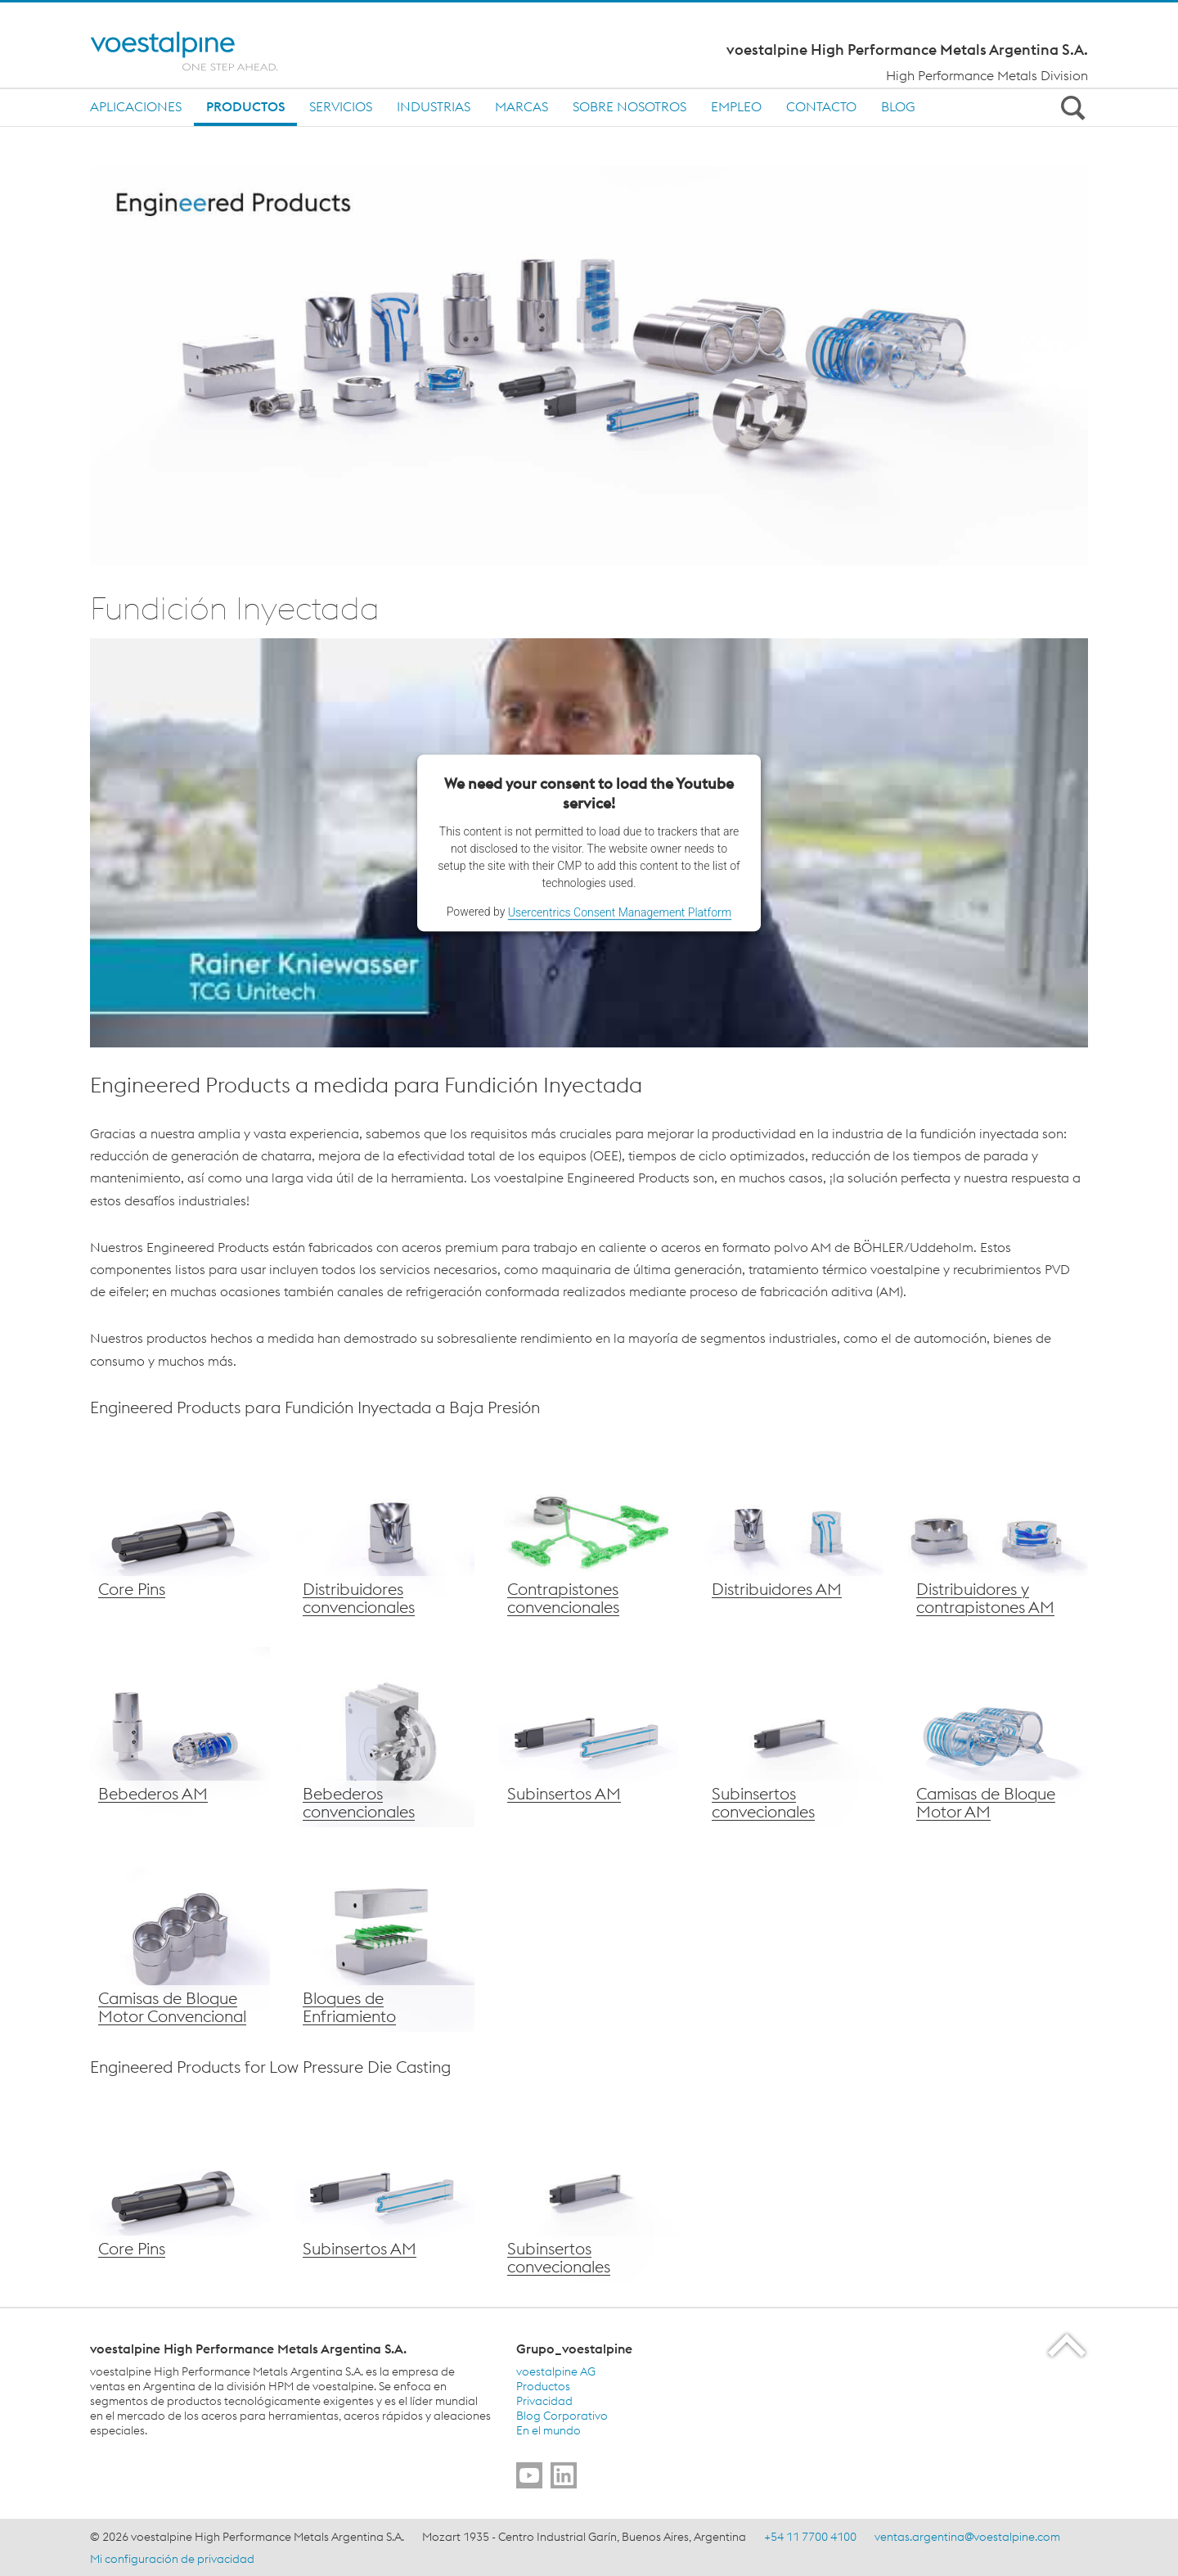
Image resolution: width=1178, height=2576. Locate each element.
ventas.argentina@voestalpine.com (967, 2536)
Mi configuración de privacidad (172, 2558)
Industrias (433, 106)
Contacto (821, 106)
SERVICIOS (340, 106)
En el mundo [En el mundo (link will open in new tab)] (548, 2430)
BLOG (898, 106)
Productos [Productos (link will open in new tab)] (543, 2386)
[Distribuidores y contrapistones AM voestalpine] (998, 1533)
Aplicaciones (136, 106)
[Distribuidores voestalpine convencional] (384, 1533)
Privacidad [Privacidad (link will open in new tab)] (544, 2401)
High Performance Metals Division (987, 75)
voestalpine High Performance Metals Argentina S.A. (907, 49)
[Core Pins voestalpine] (180, 1533)
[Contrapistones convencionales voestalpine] (589, 1533)
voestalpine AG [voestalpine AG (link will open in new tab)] (556, 2371)
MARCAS (521, 106)
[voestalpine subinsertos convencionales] (794, 1737)
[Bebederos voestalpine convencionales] (384, 1737)
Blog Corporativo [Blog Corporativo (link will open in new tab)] (562, 2415)
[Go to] (529, 2475)
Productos (245, 106)
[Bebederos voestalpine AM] (180, 1737)
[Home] (198, 51)
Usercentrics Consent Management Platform (619, 912)
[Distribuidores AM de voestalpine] (794, 1533)
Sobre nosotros (629, 106)
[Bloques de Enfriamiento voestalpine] (384, 1942)
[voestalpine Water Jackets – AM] (998, 1737)
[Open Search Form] (1070, 107)
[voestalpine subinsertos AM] (589, 1737)
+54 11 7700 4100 (810, 2536)
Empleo (736, 106)
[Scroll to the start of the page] (1068, 2345)
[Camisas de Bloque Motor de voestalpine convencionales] (180, 1942)
